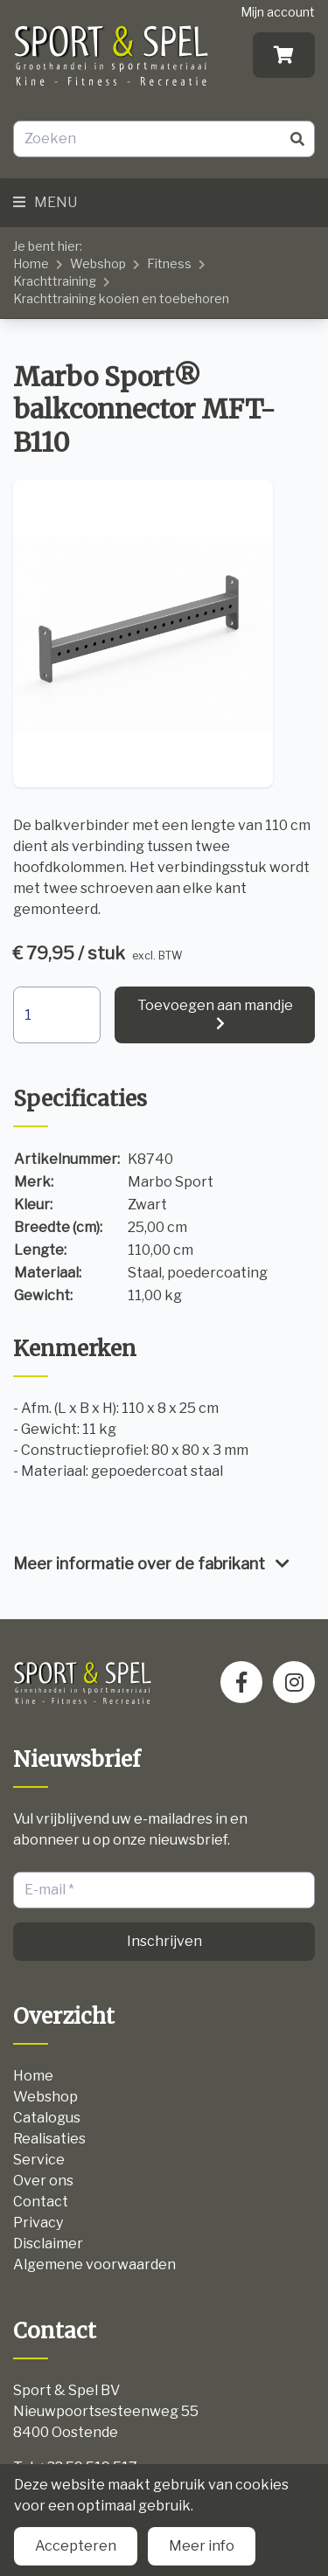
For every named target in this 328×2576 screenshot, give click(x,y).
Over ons (43, 2180)
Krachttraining (54, 281)
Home (31, 263)
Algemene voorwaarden (94, 2264)
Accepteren (75, 2546)
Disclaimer (48, 2243)
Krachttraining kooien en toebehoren (121, 298)
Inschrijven (164, 1941)
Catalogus (46, 2117)
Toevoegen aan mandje (215, 1005)
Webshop (98, 263)
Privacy (38, 2222)
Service (39, 2159)
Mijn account (278, 11)
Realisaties (49, 2138)
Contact (40, 2201)
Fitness (169, 263)
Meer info (201, 2546)
